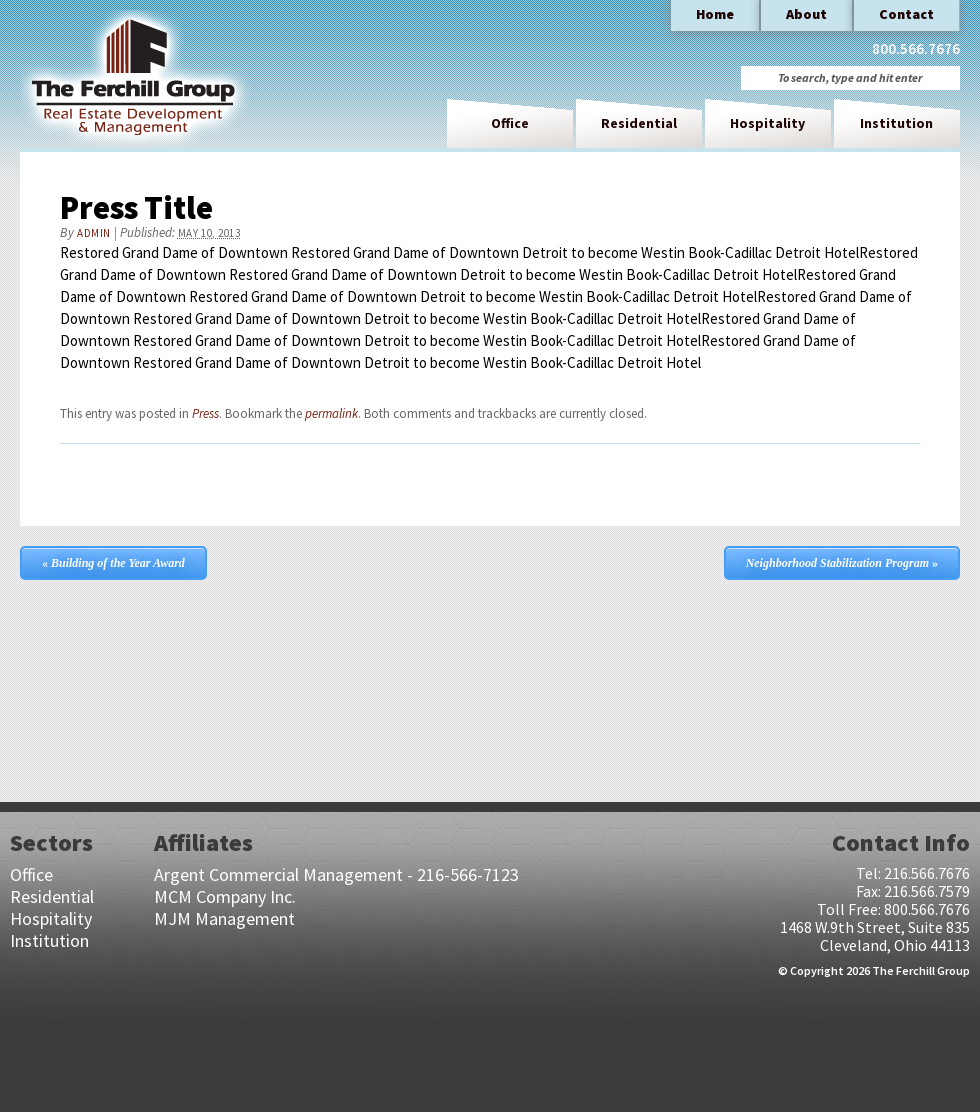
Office (510, 123)
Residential (639, 123)
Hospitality (767, 123)
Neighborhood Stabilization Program (842, 563)
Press (205, 413)
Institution (896, 123)
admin (94, 233)
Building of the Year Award (113, 563)
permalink (331, 413)
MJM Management (224, 918)
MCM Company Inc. (225, 896)
